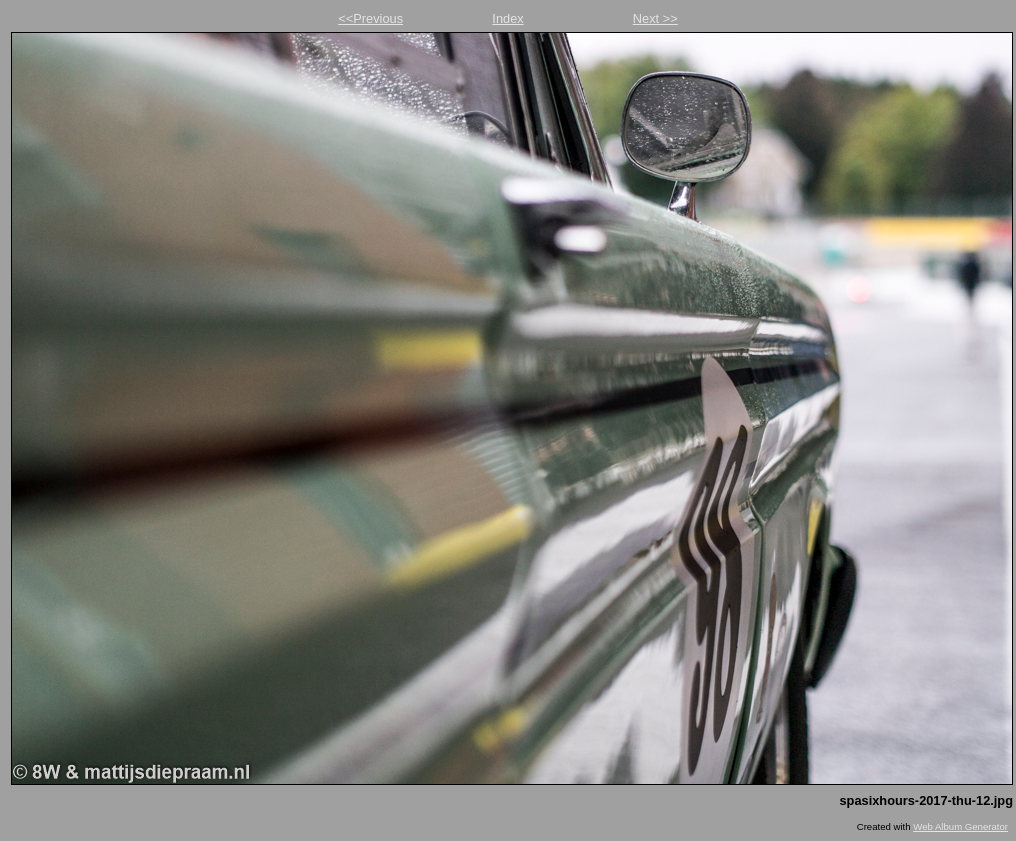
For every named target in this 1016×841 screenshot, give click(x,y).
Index (507, 18)
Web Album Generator (960, 826)
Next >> (655, 18)
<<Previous (370, 18)
